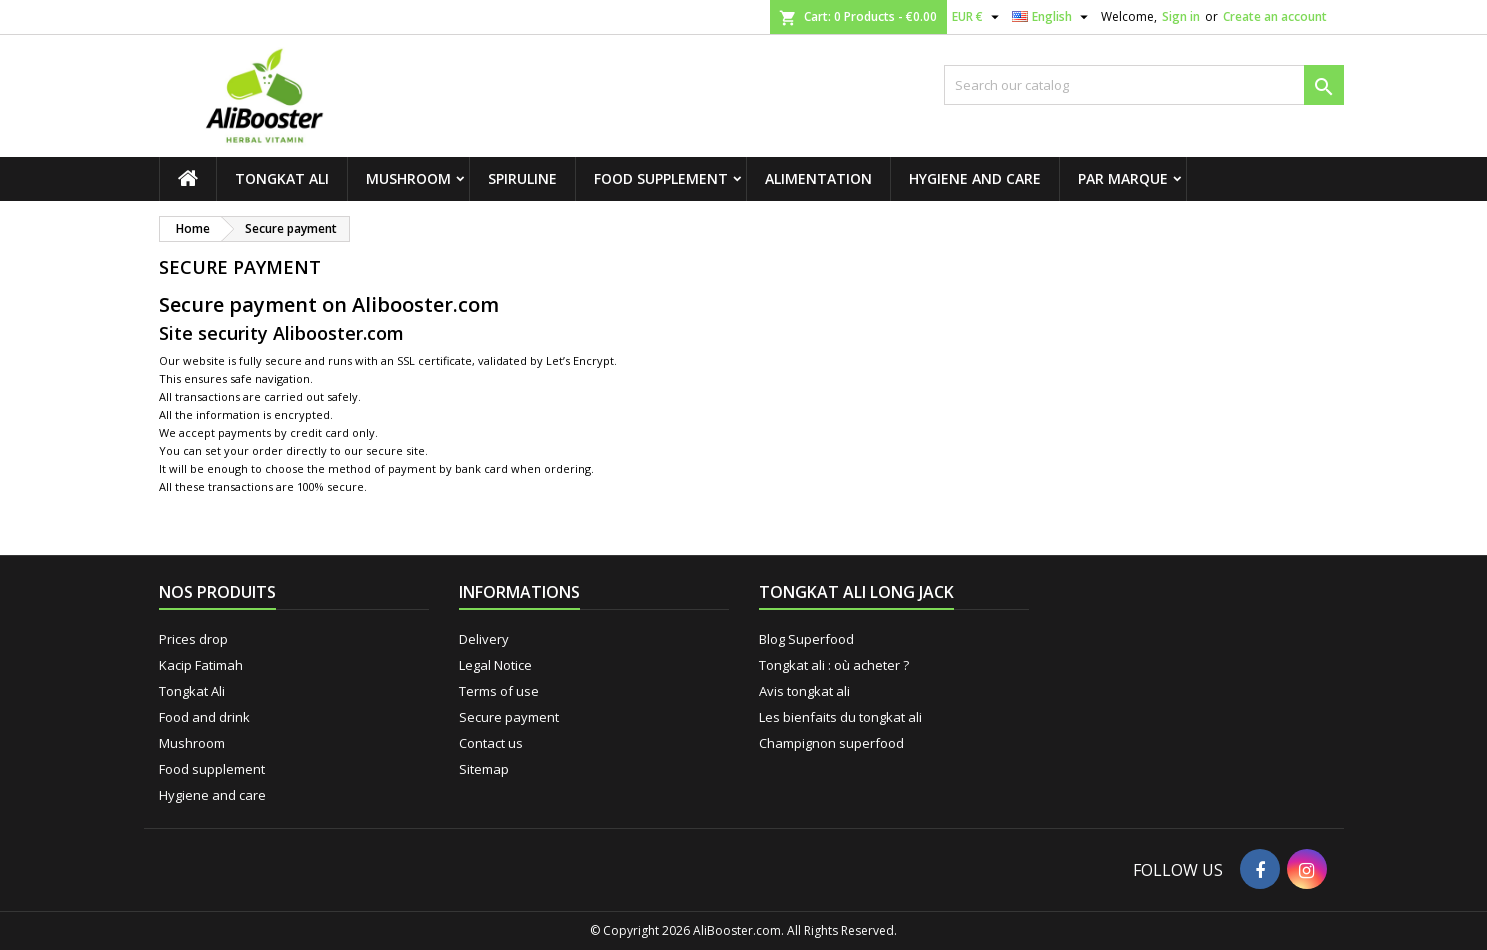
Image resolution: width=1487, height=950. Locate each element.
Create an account (1275, 16)
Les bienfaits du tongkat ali (840, 717)
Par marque (1123, 178)
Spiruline (522, 178)
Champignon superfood (831, 743)
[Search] (1144, 85)
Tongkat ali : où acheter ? (834, 665)
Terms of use (499, 691)
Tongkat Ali (282, 178)
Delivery (484, 639)
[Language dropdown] (1052, 17)
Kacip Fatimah (201, 665)
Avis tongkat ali (804, 691)
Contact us (491, 743)
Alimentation (818, 178)
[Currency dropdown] (978, 17)
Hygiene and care (975, 178)
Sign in (1181, 16)
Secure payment (509, 717)
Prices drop (193, 639)
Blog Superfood (806, 639)
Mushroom (408, 178)
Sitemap (484, 769)
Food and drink (204, 717)
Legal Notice (495, 665)
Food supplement (661, 178)
